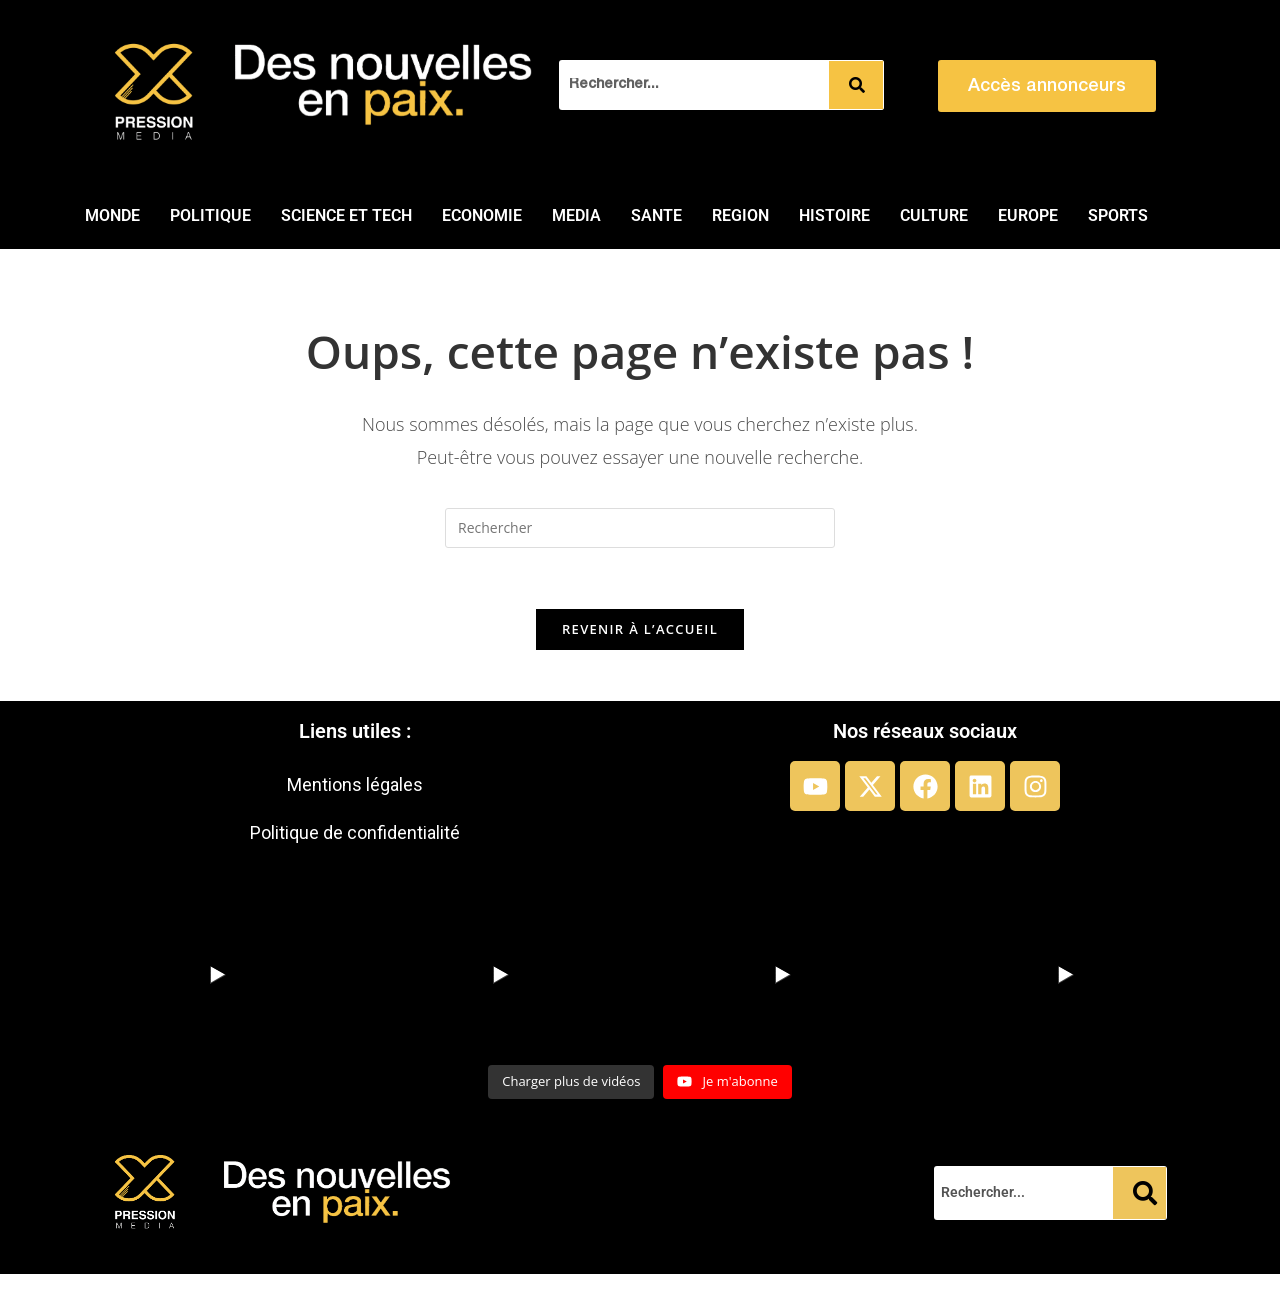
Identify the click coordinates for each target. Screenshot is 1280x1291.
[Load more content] (571, 1082)
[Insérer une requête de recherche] (640, 528)
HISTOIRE (834, 215)
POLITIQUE (210, 215)
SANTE (656, 215)
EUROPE (1028, 215)
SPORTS (1118, 215)
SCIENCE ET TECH (346, 215)
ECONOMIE (482, 215)
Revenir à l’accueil (640, 629)
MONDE (112, 215)
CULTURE (934, 215)
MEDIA (576, 215)
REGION (740, 215)
